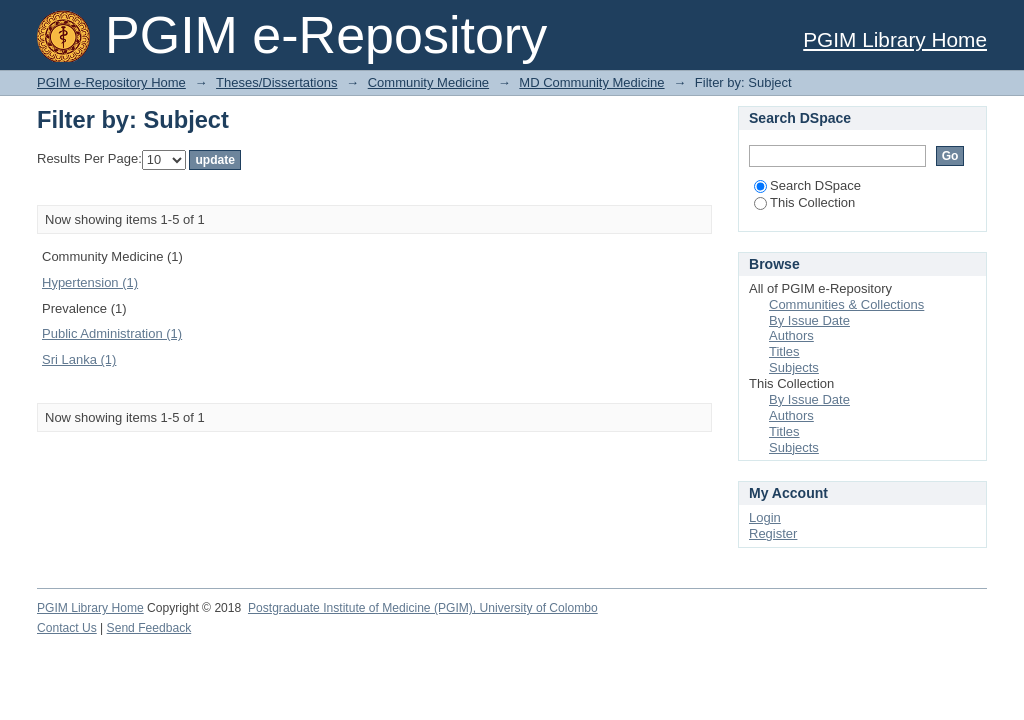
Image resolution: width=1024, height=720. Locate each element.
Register (773, 533)
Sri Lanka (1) (79, 359)
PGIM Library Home (895, 39)
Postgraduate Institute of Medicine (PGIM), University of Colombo (423, 608)
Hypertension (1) (90, 282)
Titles (784, 351)
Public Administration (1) (112, 333)
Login (765, 517)
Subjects (794, 367)
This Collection (804, 202)
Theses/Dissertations (276, 82)
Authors (791, 335)
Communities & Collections (846, 304)
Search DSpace (807, 185)
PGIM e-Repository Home (111, 82)
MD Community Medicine (591, 82)
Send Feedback (149, 628)
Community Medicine (428, 82)
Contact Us (67, 628)
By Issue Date (809, 320)
